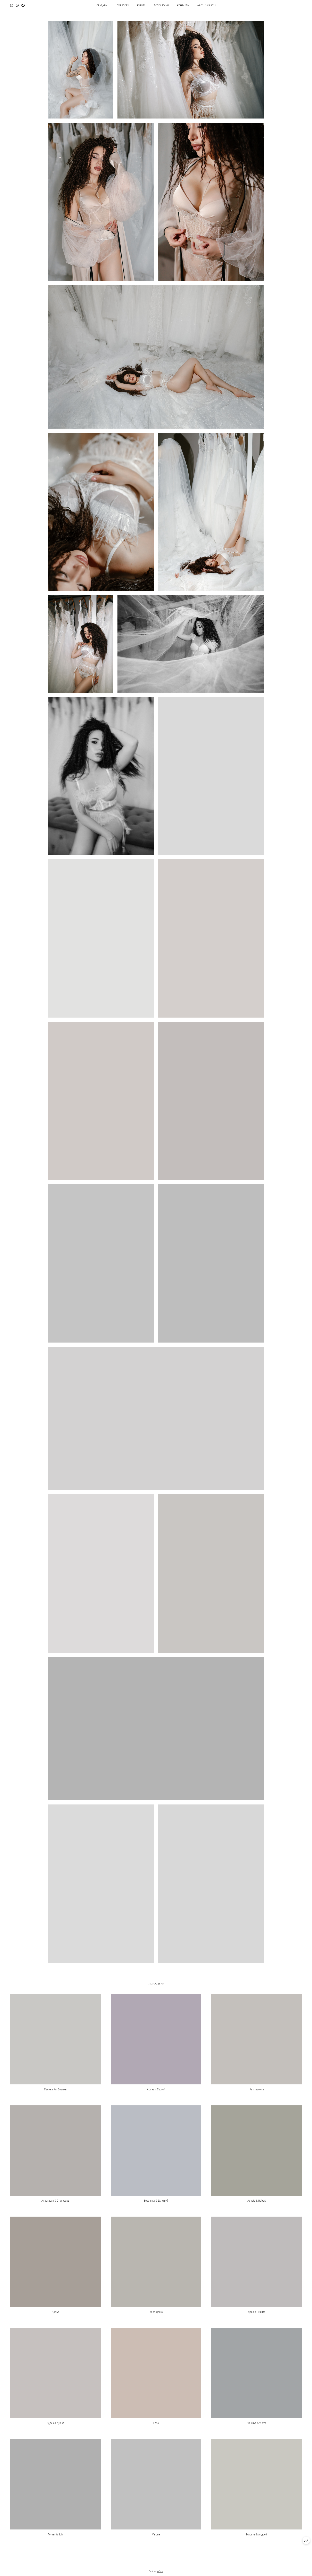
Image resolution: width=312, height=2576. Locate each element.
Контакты (183, 5)
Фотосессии (161, 5)
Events (141, 5)
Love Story (122, 5)
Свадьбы (102, 5)
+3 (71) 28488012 (206, 5)
